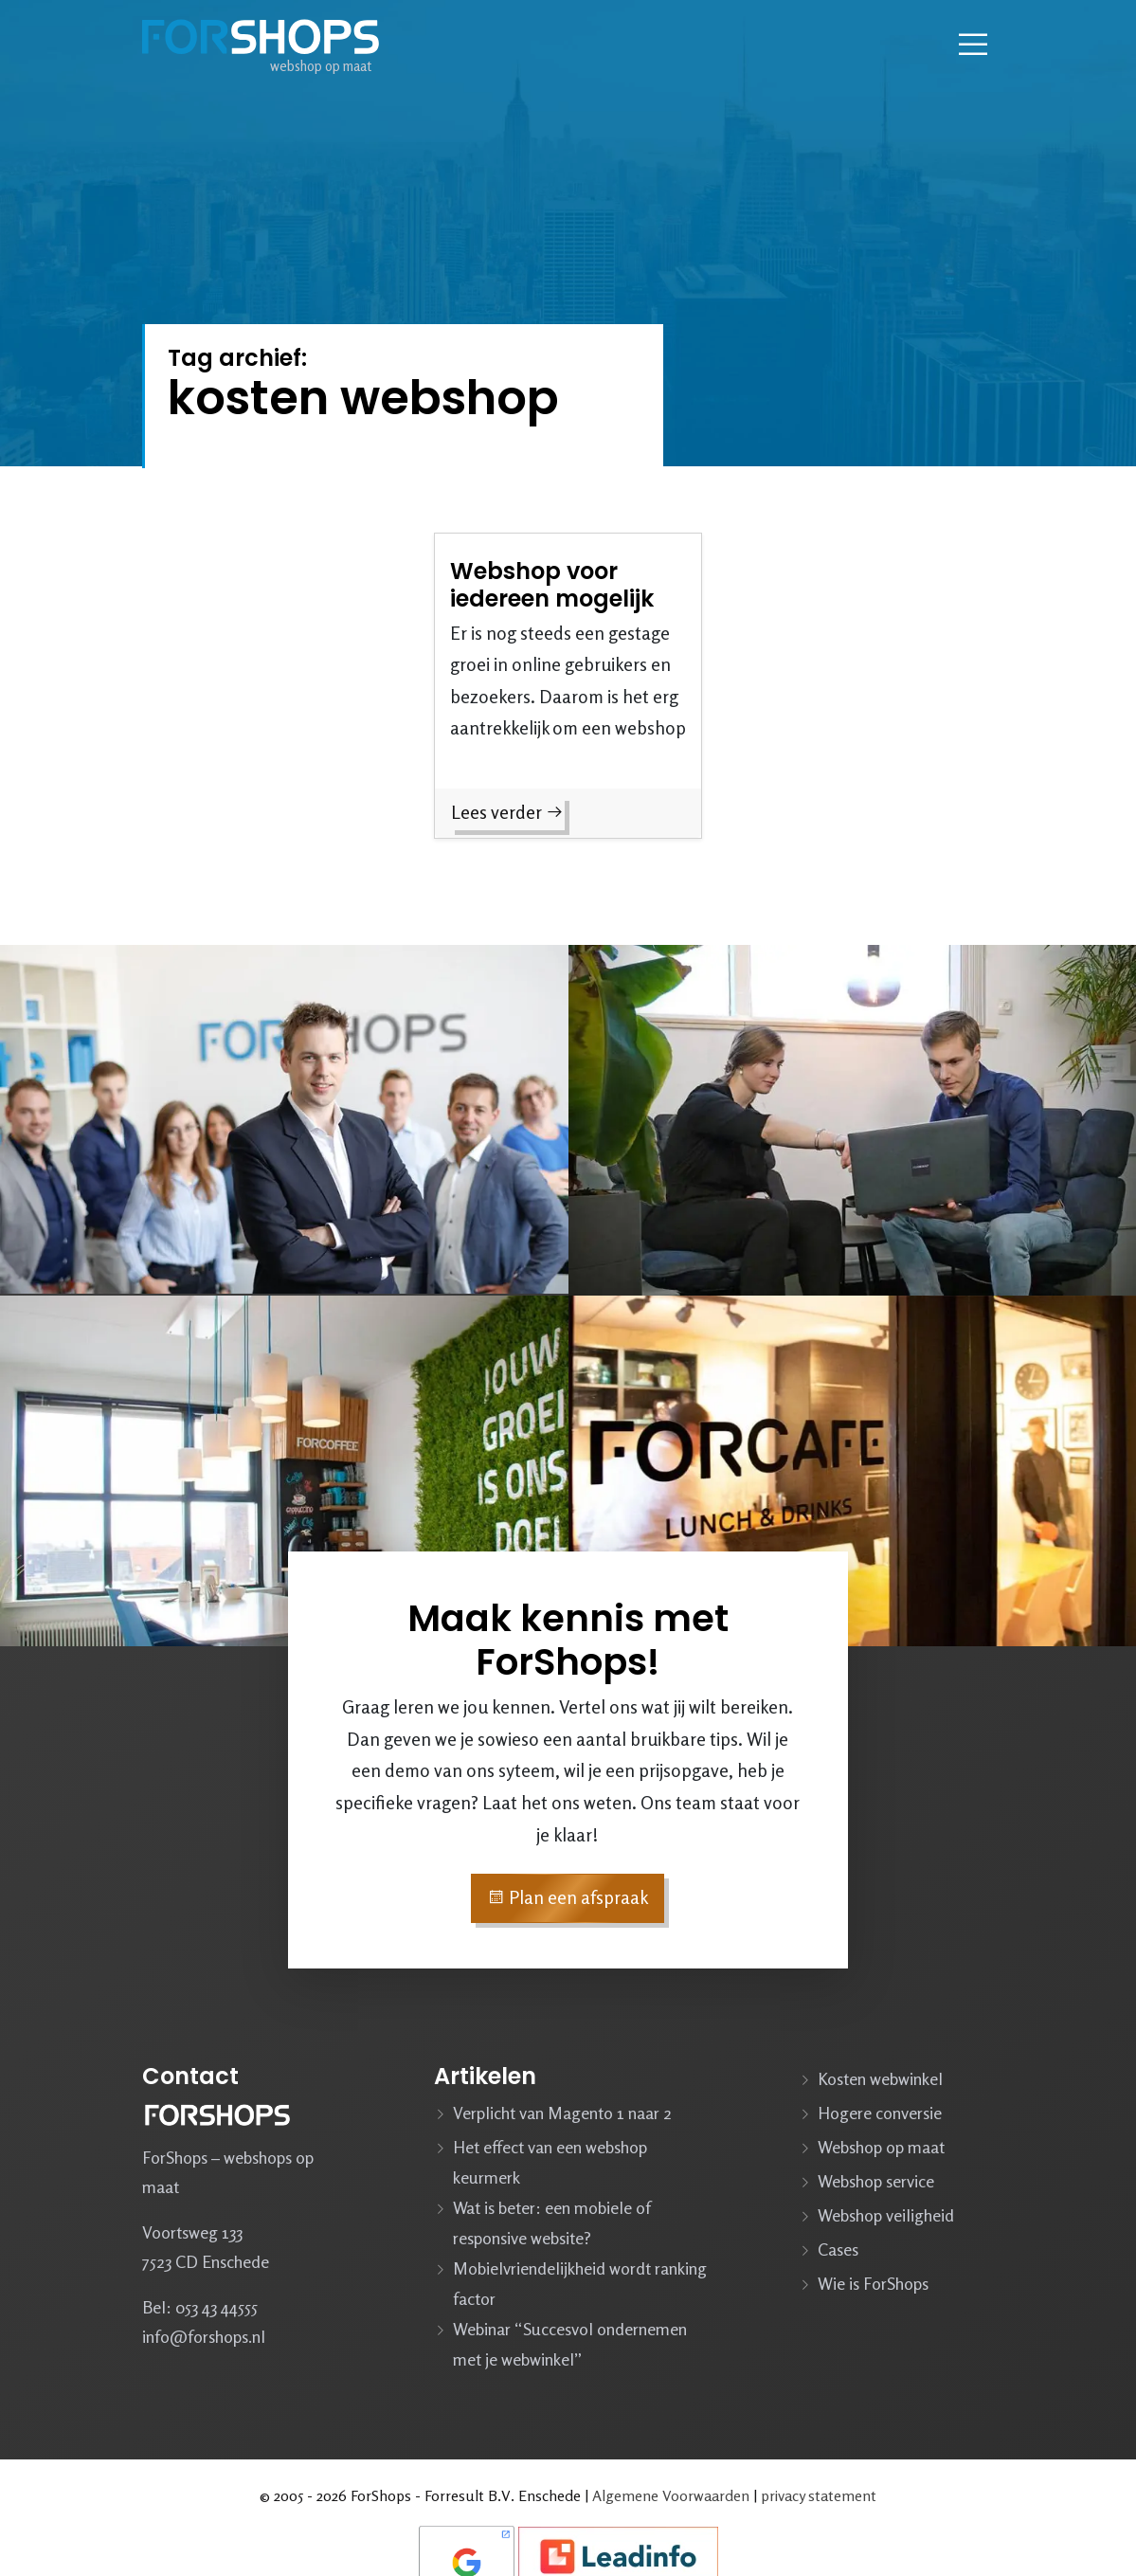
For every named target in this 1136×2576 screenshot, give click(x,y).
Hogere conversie (880, 2112)
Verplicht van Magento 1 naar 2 (562, 2112)
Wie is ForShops (873, 2283)
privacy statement (818, 2495)
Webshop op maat (881, 2146)
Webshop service (876, 2180)
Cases (838, 2249)
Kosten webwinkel (880, 2078)
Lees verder (507, 812)
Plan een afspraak (567, 1897)
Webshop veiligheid (886, 2214)
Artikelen (485, 2076)
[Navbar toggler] (973, 44)
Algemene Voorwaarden (670, 2495)
